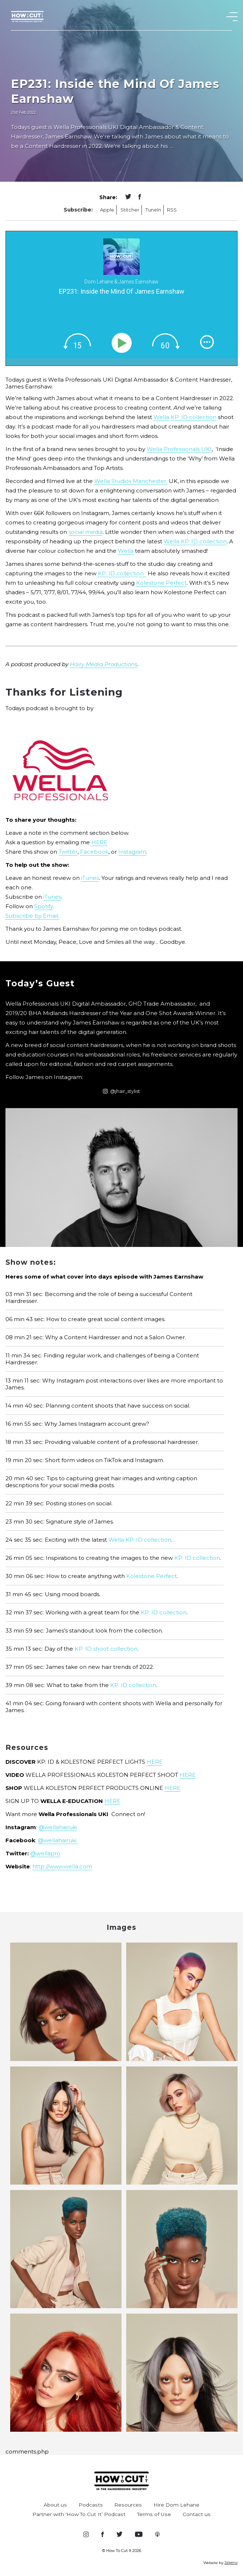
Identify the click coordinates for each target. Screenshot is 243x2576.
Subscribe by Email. (32, 915)
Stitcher (129, 210)
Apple (107, 210)
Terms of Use (154, 2514)
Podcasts (91, 2505)
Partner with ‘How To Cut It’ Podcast (79, 2514)
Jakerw (231, 2562)
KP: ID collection (193, 417)
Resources (128, 2505)
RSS (172, 210)
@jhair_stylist (121, 1091)
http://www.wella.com (62, 1866)
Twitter (68, 851)
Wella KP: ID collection (195, 541)
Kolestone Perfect (161, 582)
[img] (77, 341)
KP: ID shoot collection (106, 1648)
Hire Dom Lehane (176, 2505)
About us (55, 2505)
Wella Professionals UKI (179, 449)
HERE (98, 842)
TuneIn (153, 210)
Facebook (94, 851)
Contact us (197, 2514)
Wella (161, 417)
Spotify (43, 906)
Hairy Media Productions (103, 664)
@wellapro (45, 1853)
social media (85, 531)
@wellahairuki (58, 1827)
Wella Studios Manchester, (130, 481)
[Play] (123, 343)
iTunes (90, 877)
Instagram (132, 851)
